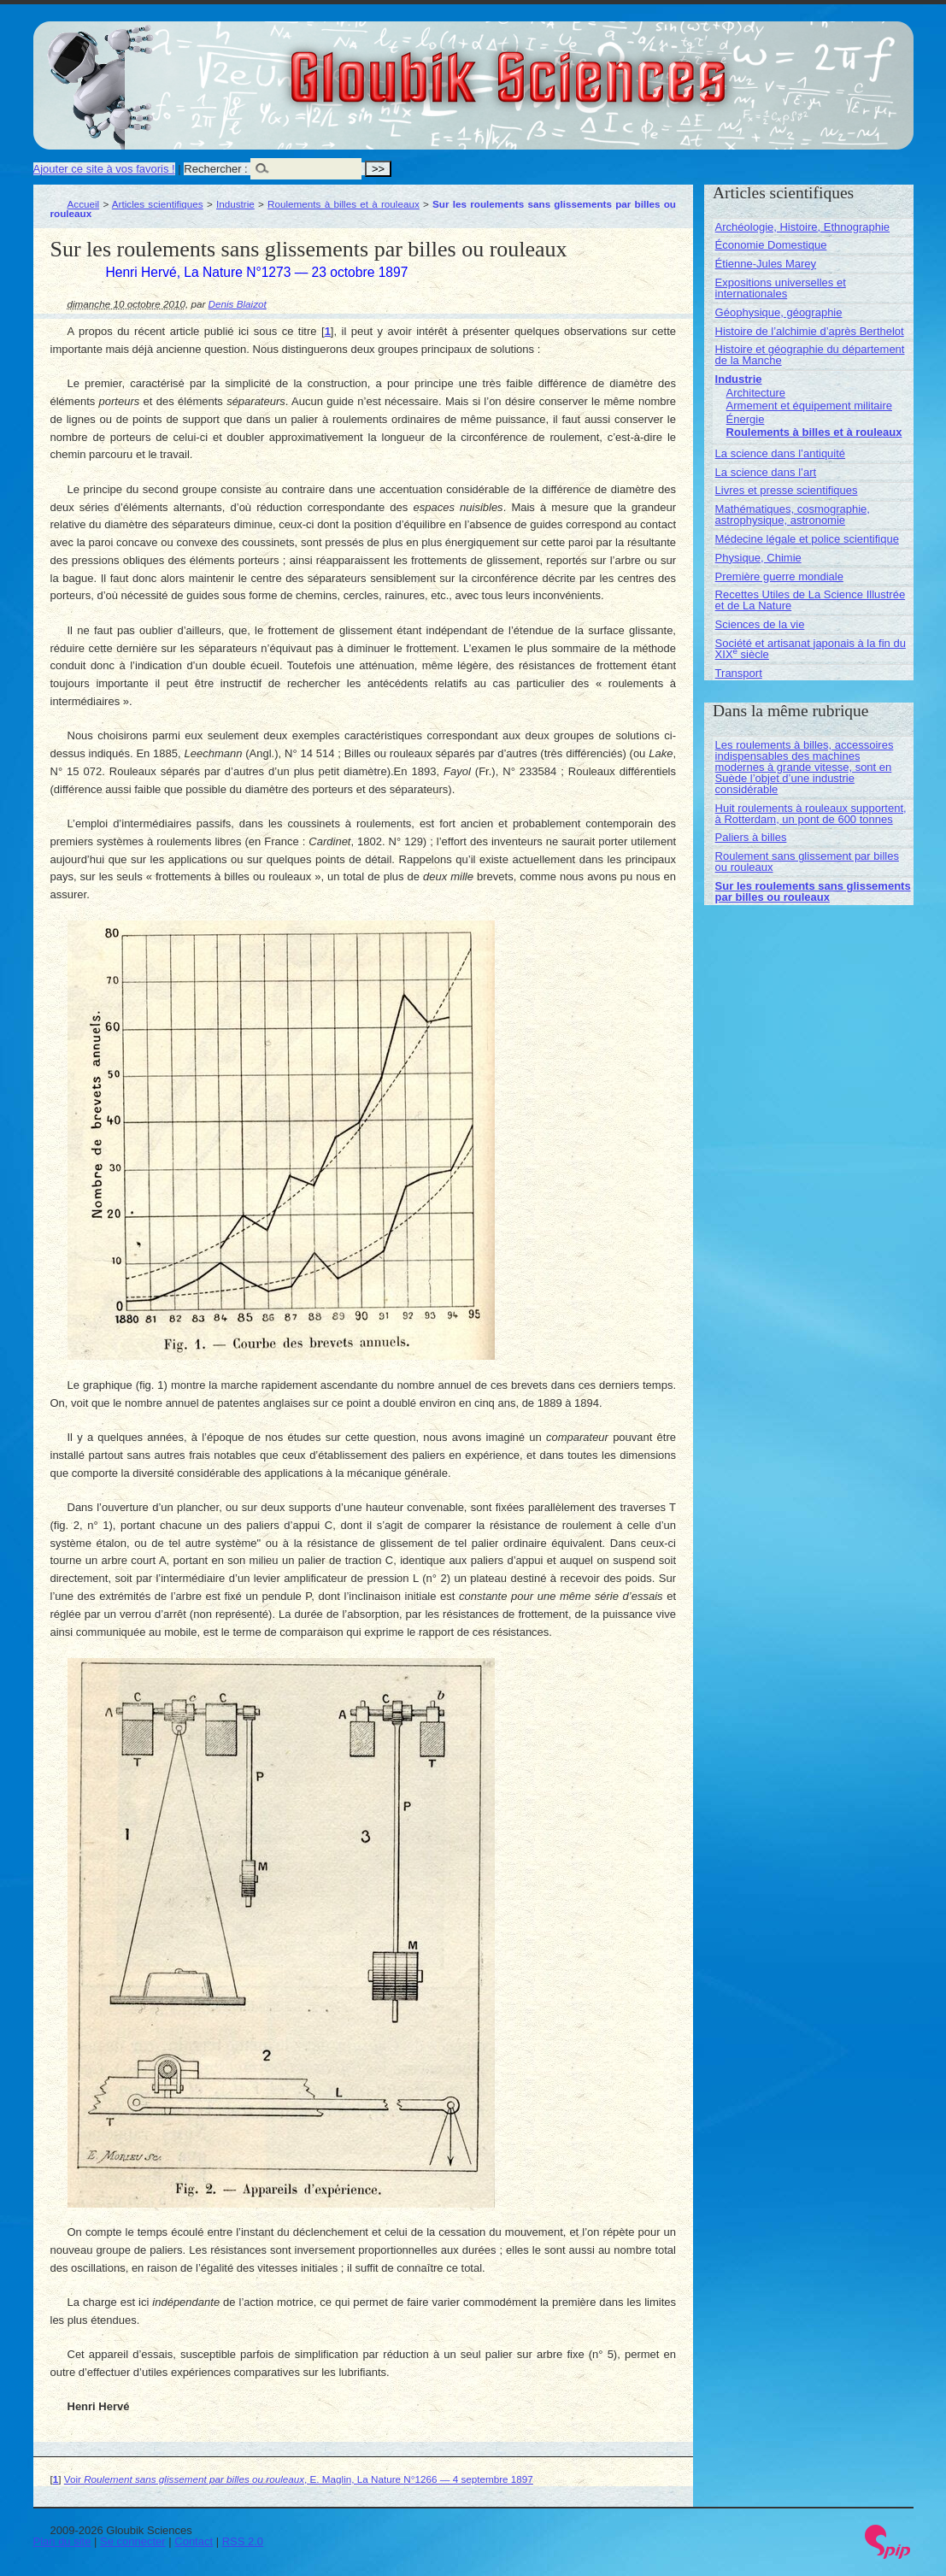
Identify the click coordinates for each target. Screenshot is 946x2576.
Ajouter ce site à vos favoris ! (104, 168)
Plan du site (62, 2541)
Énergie (745, 419)
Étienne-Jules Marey (766, 263)
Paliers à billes (751, 837)
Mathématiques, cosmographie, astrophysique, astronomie (792, 514)
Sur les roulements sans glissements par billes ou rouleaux (813, 891)
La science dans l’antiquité (780, 453)
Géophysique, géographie (779, 312)
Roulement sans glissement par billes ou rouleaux (807, 861)
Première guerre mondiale (779, 576)
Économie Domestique (771, 244)
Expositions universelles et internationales (780, 288)
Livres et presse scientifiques (786, 490)
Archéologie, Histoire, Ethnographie (802, 227)
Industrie (235, 203)
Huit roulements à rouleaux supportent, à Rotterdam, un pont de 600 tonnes (811, 814)
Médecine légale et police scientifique (807, 538)
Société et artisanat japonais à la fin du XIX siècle (810, 649)
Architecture (755, 392)
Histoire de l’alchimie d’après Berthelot (809, 331)
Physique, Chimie (758, 557)
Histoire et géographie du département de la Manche (810, 355)
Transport (738, 673)
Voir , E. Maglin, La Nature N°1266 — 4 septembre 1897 (298, 2479)
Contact (193, 2541)
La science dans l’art (766, 472)
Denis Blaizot (238, 303)
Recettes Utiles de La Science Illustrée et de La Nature (810, 600)
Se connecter (133, 2541)
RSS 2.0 (242, 2541)
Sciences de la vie (760, 624)
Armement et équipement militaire (809, 405)
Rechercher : (215, 168)
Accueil (84, 203)
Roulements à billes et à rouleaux (343, 203)
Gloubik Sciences (604, 66)
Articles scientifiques (157, 203)
